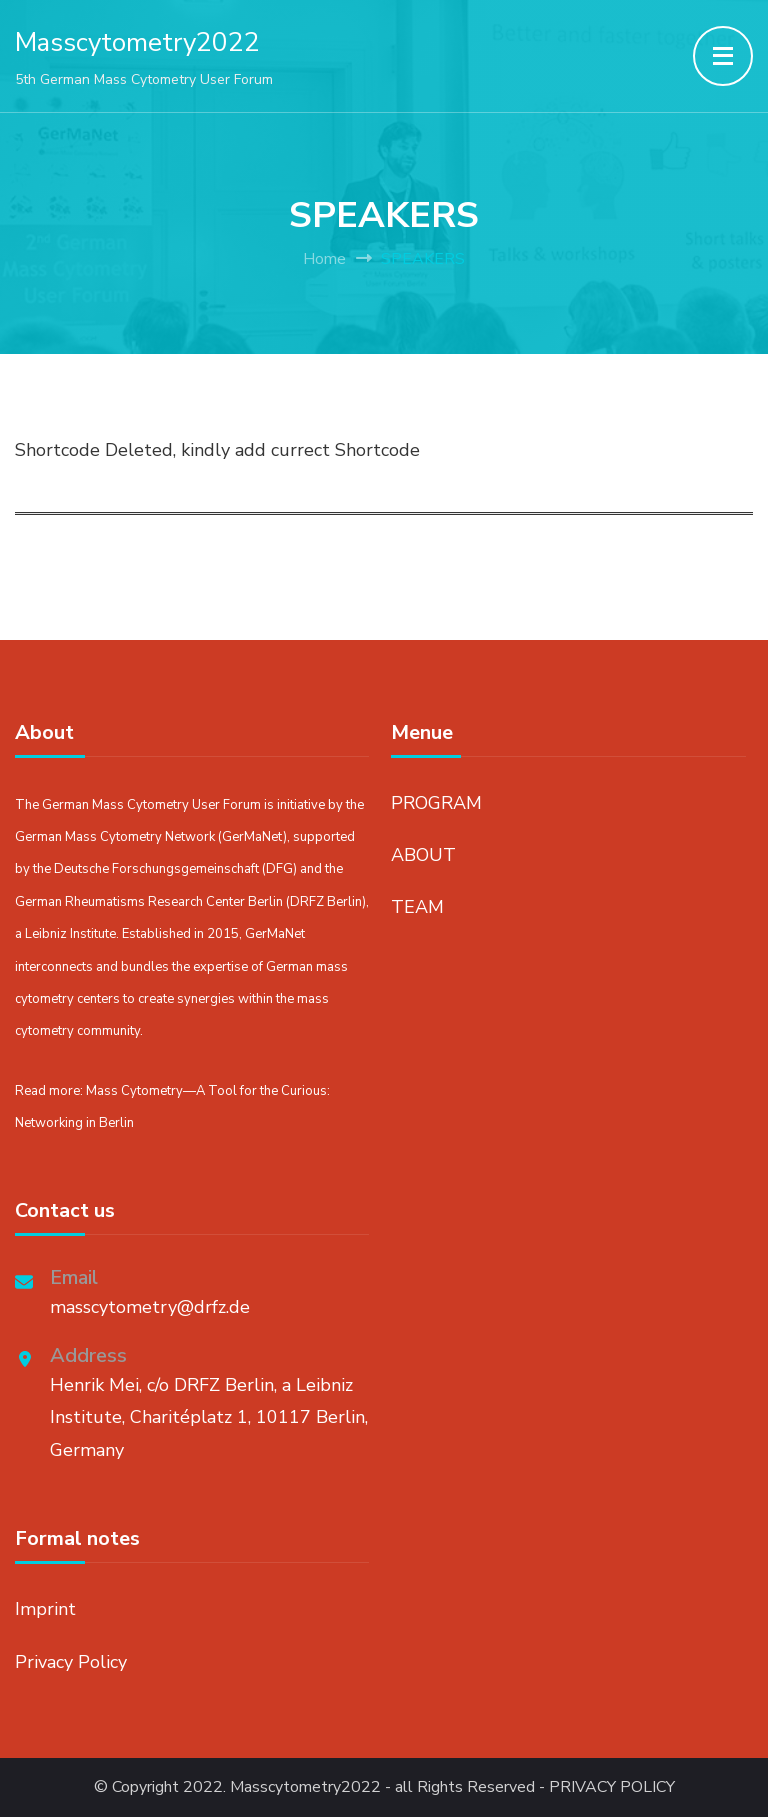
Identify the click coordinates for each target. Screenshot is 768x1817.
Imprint (45, 1609)
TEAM (417, 907)
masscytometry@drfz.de (150, 1307)
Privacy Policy (71, 1662)
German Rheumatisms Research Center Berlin (149, 902)
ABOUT (423, 855)
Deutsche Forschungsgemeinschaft (156, 869)
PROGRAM (436, 803)
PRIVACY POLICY (612, 1787)
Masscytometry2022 (137, 42)
